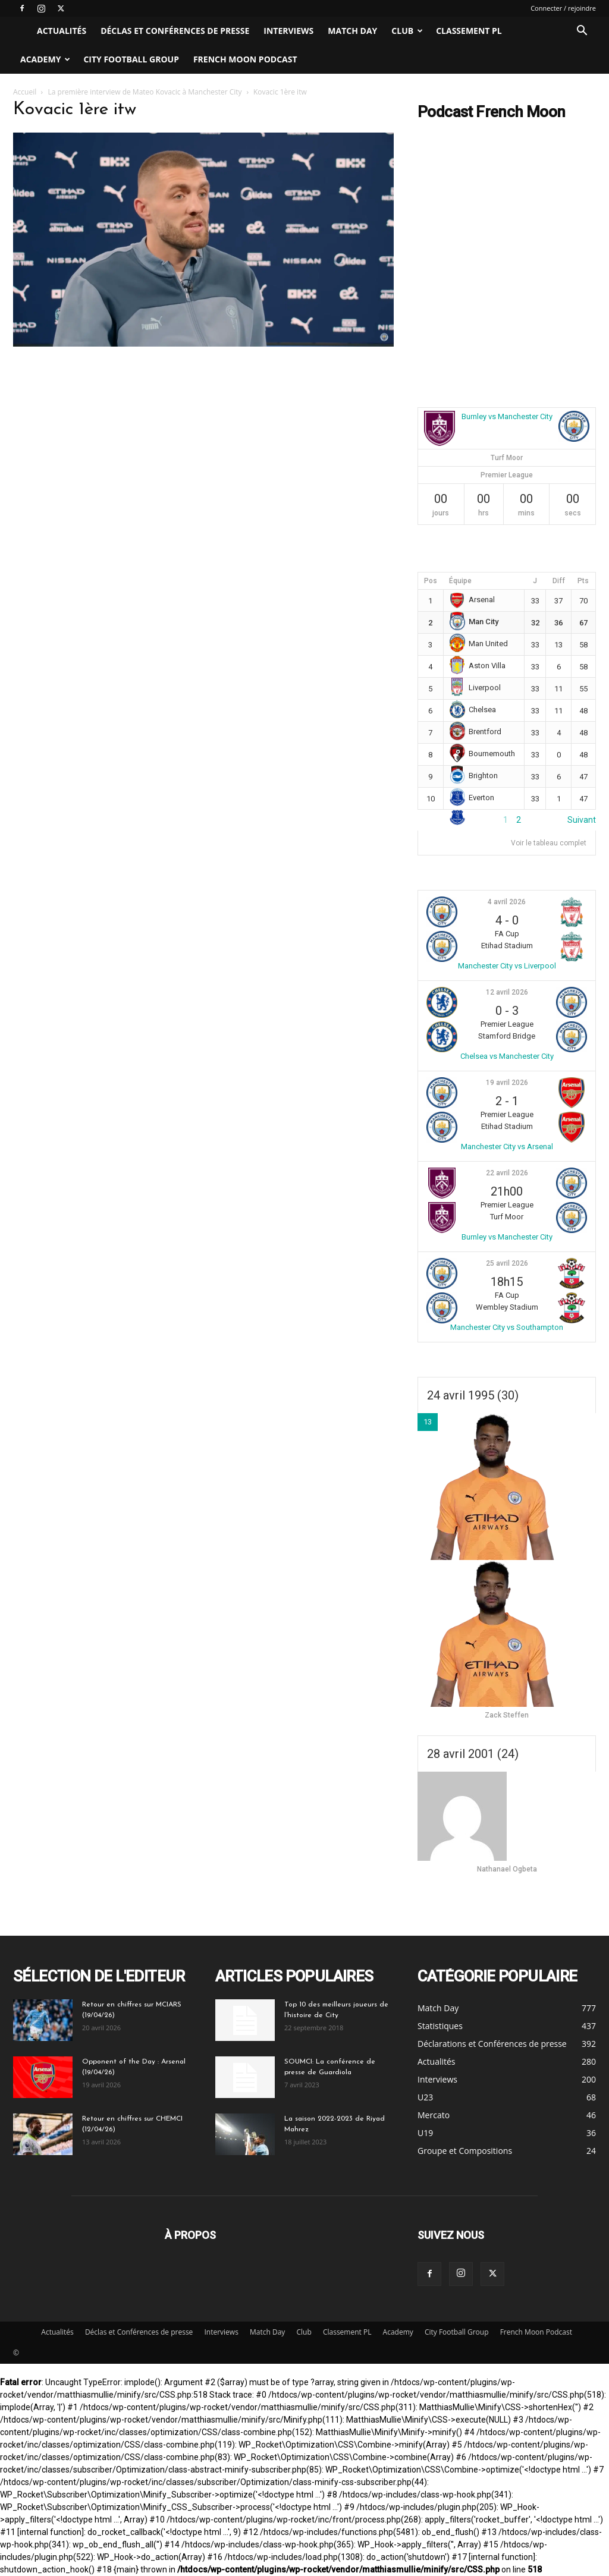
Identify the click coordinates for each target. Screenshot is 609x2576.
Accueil (24, 92)
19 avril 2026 (507, 1082)
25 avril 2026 (507, 1263)
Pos (430, 581)
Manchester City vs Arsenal (507, 1146)
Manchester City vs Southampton (506, 1327)
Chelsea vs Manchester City (507, 1056)
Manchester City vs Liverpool (507, 965)
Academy (45, 59)
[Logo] (21, 31)
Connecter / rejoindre (563, 8)
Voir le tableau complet (548, 843)
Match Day (352, 30)
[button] (581, 31)
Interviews (288, 30)
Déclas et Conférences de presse (175, 30)
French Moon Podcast (245, 59)
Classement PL (469, 30)
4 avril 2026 (507, 902)
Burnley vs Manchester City (507, 416)
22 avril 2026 (507, 1173)
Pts (583, 581)
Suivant (581, 820)
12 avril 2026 (507, 992)
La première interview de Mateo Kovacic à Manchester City (145, 92)
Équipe (460, 581)
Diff (559, 581)
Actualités (61, 30)
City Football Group (131, 59)
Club (407, 30)
